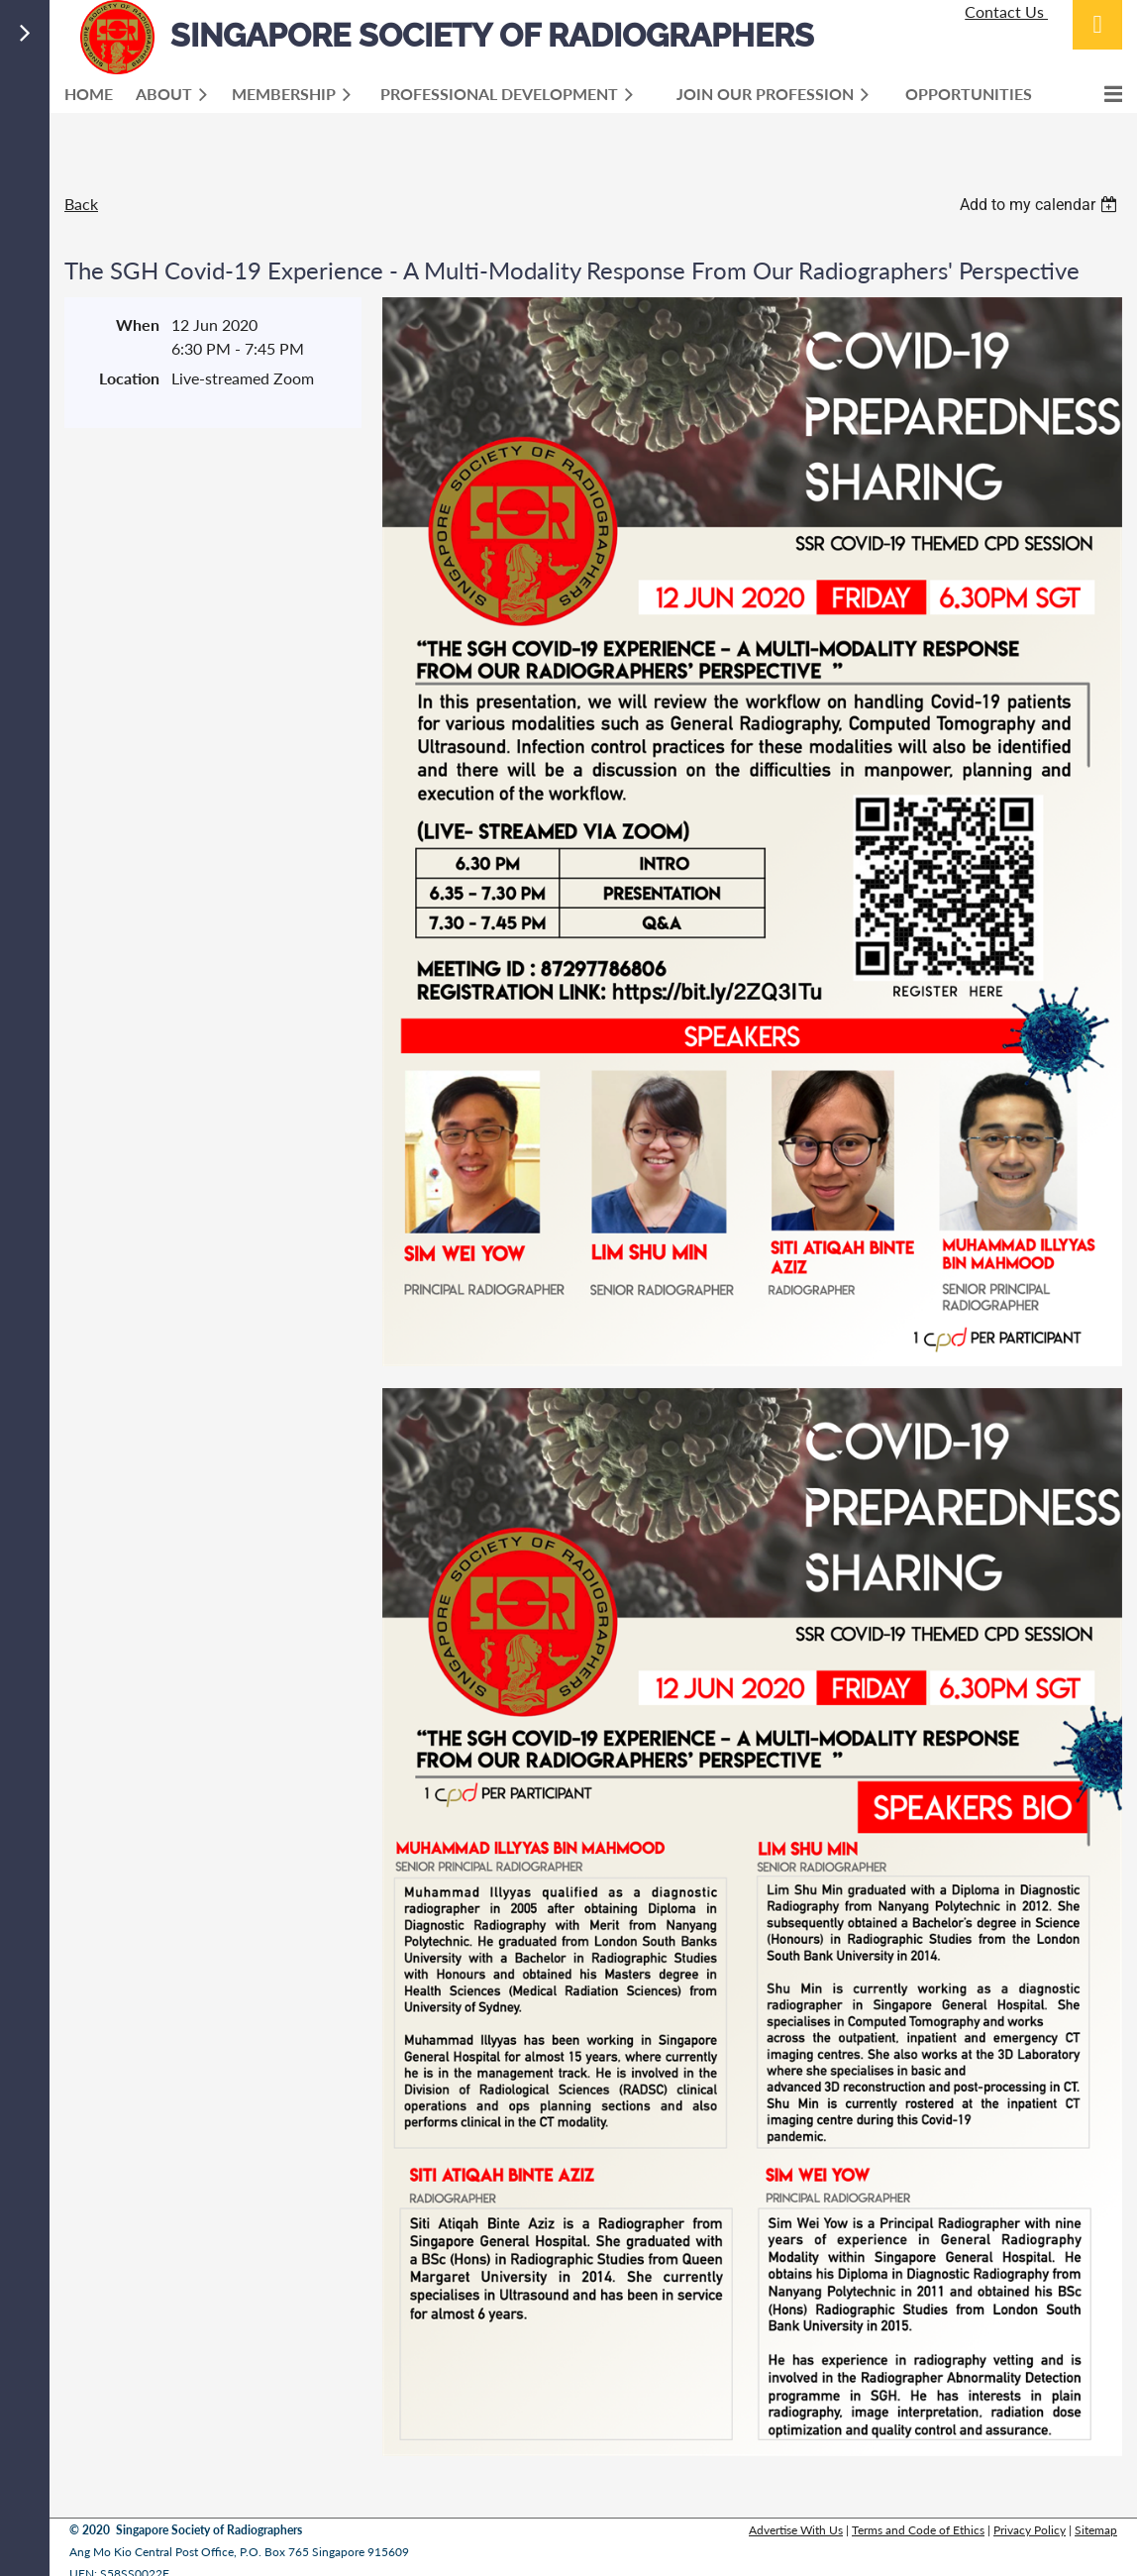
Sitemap (1096, 2529)
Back (81, 203)
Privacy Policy (1029, 2529)
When (137, 324)
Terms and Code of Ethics (918, 2529)
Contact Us (1006, 11)
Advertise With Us (796, 2529)
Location (129, 378)
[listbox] (1041, 204)
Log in (1097, 25)
